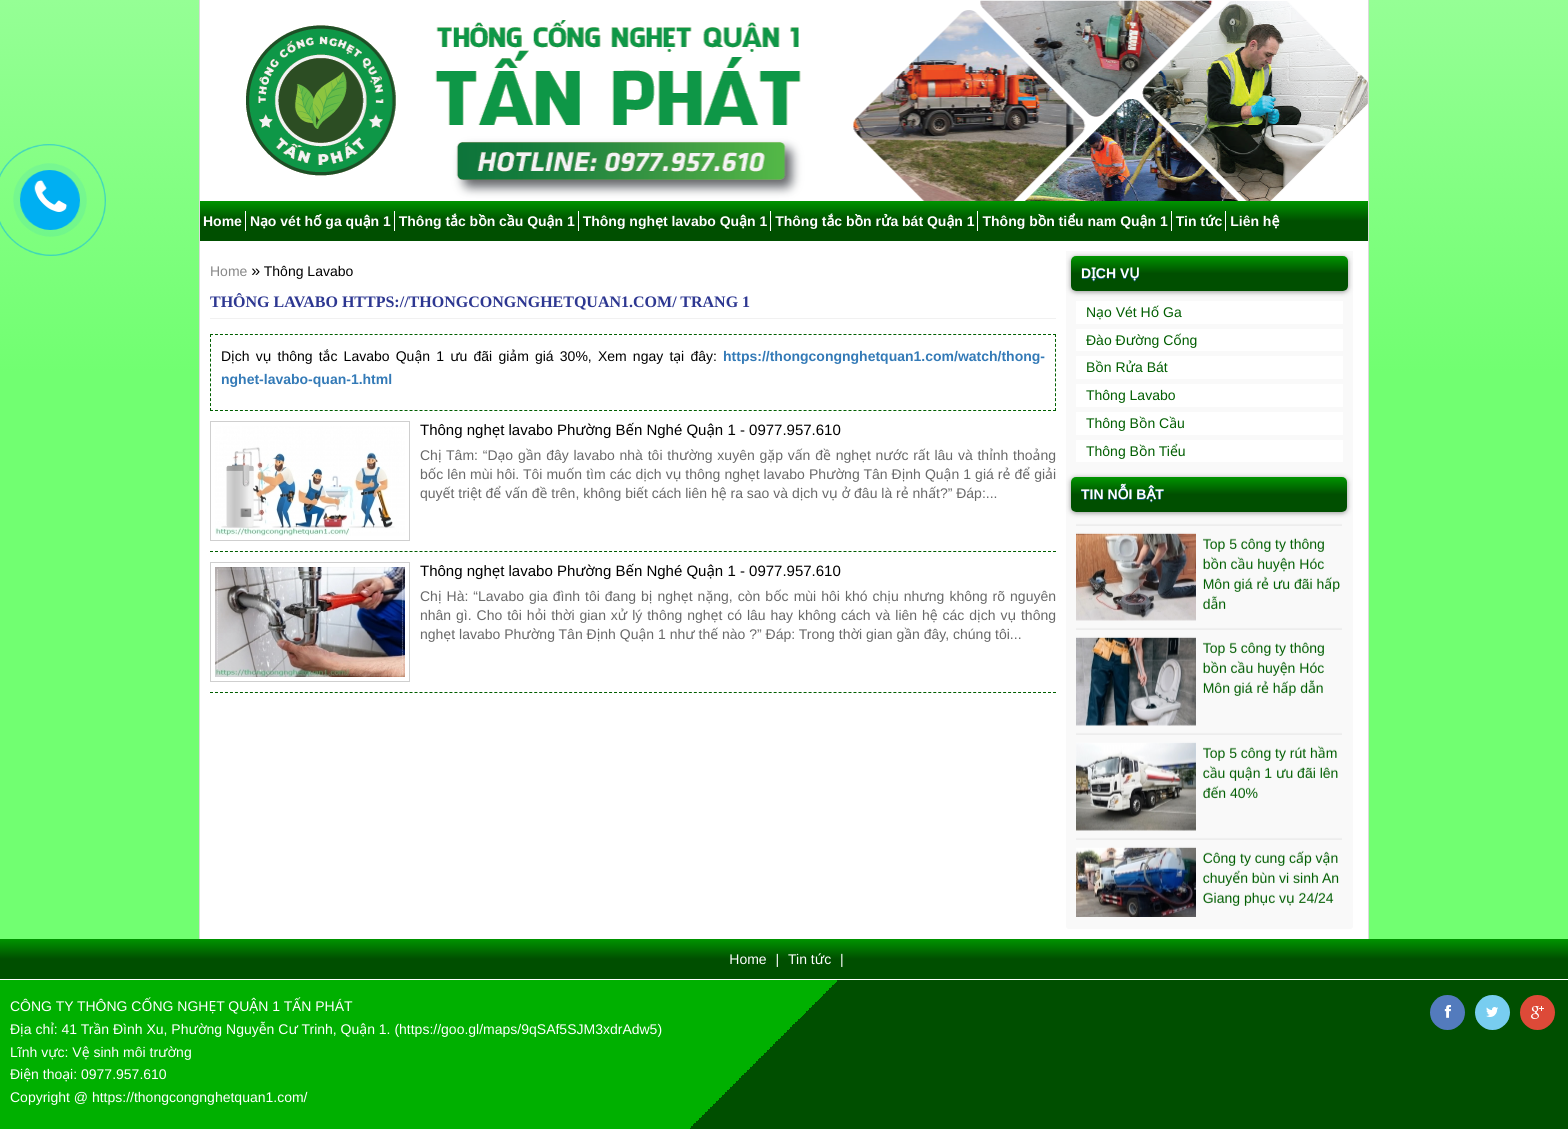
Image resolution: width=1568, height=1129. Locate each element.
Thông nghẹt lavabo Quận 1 (675, 221)
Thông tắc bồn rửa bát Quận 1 (874, 221)
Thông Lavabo (309, 271)
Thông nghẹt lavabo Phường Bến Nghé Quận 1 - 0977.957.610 (630, 430)
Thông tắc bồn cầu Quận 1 (487, 221)
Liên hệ (1254, 221)
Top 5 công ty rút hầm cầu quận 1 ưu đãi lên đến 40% (1271, 776)
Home (222, 221)
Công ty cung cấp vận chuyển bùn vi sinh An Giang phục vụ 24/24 (1271, 881)
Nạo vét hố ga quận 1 (320, 221)
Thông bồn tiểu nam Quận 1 (1074, 221)
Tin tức (1199, 221)
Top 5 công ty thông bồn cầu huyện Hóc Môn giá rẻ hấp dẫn (1264, 671)
